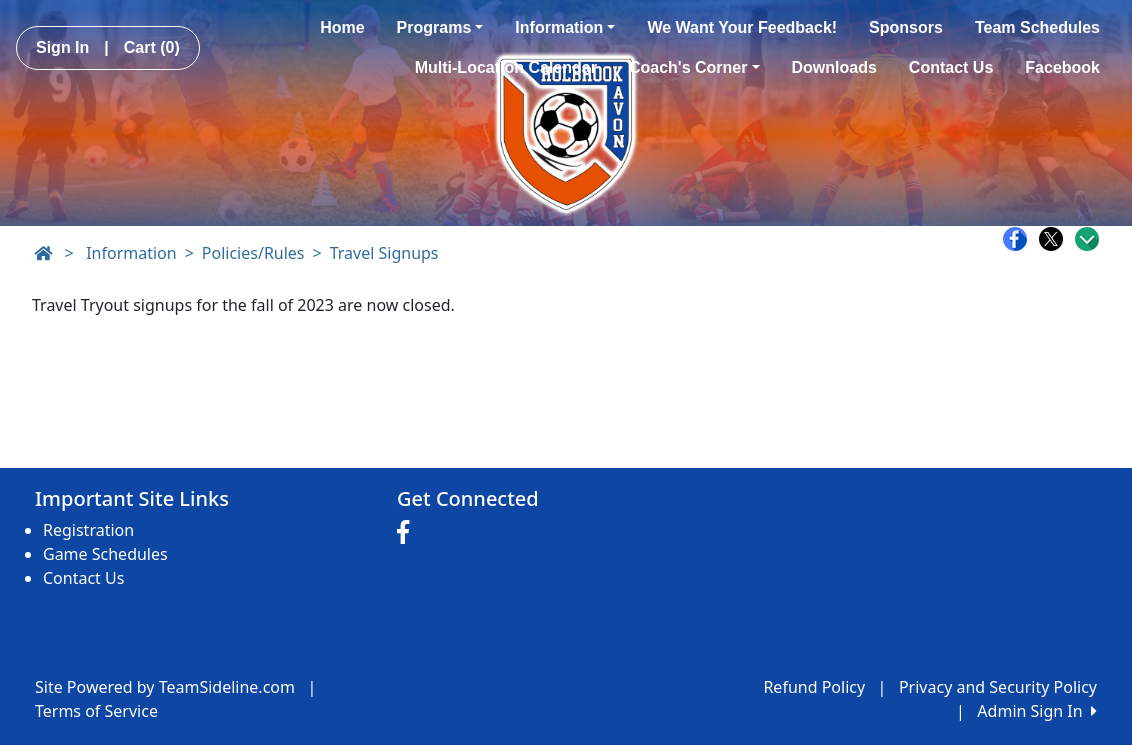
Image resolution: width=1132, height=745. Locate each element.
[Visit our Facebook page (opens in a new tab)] (408, 533)
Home (342, 27)
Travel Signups (384, 253)
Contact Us (951, 67)
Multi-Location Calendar (506, 67)
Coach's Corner (694, 67)
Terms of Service (96, 711)
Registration (88, 530)
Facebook (1062, 67)
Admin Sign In (1037, 711)
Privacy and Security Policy (998, 687)
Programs (440, 27)
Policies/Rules (253, 253)
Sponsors (906, 27)
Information (565, 27)
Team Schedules (1037, 27)
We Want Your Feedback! (742, 27)
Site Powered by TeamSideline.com (165, 687)
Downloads (834, 67)
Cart (152, 47)
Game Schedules (105, 554)
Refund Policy (814, 687)
